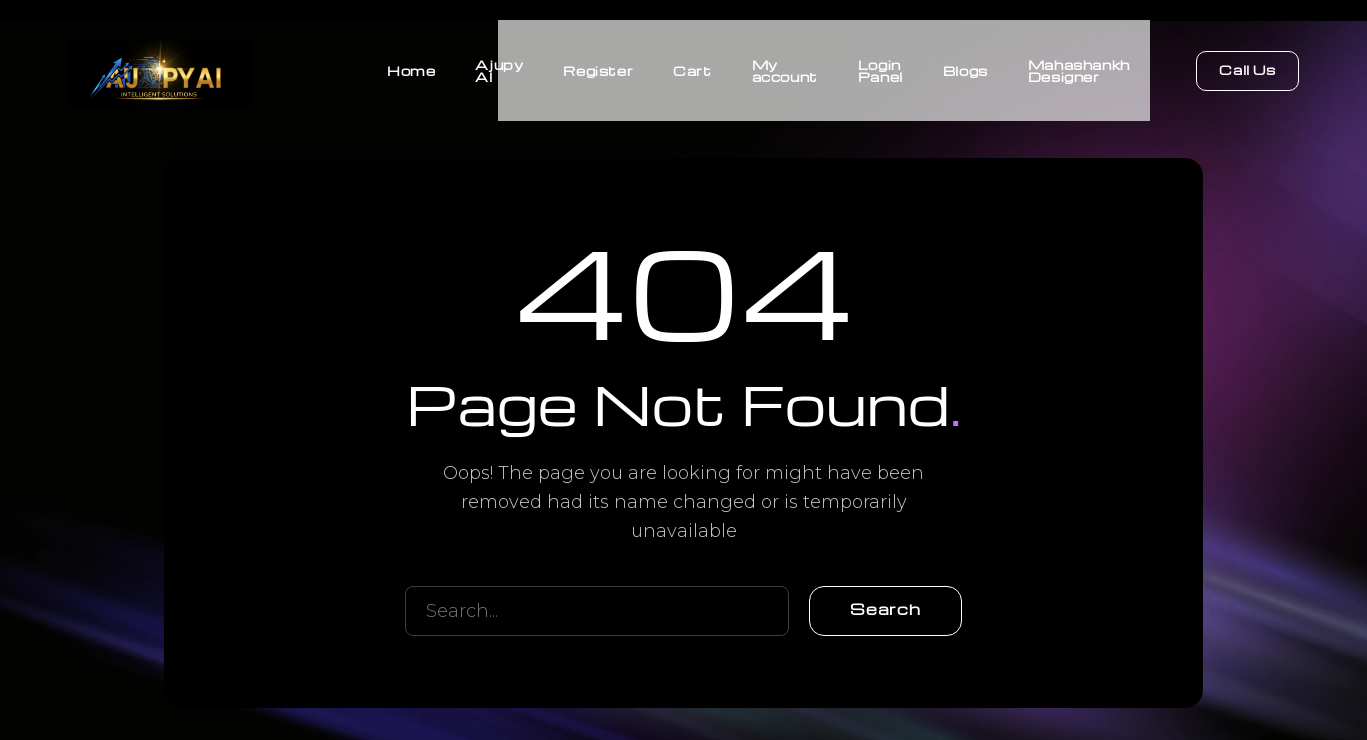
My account (785, 69)
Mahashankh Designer (1079, 69)
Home (411, 69)
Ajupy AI (499, 69)
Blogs (965, 69)
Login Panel (880, 69)
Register (598, 69)
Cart (692, 69)
